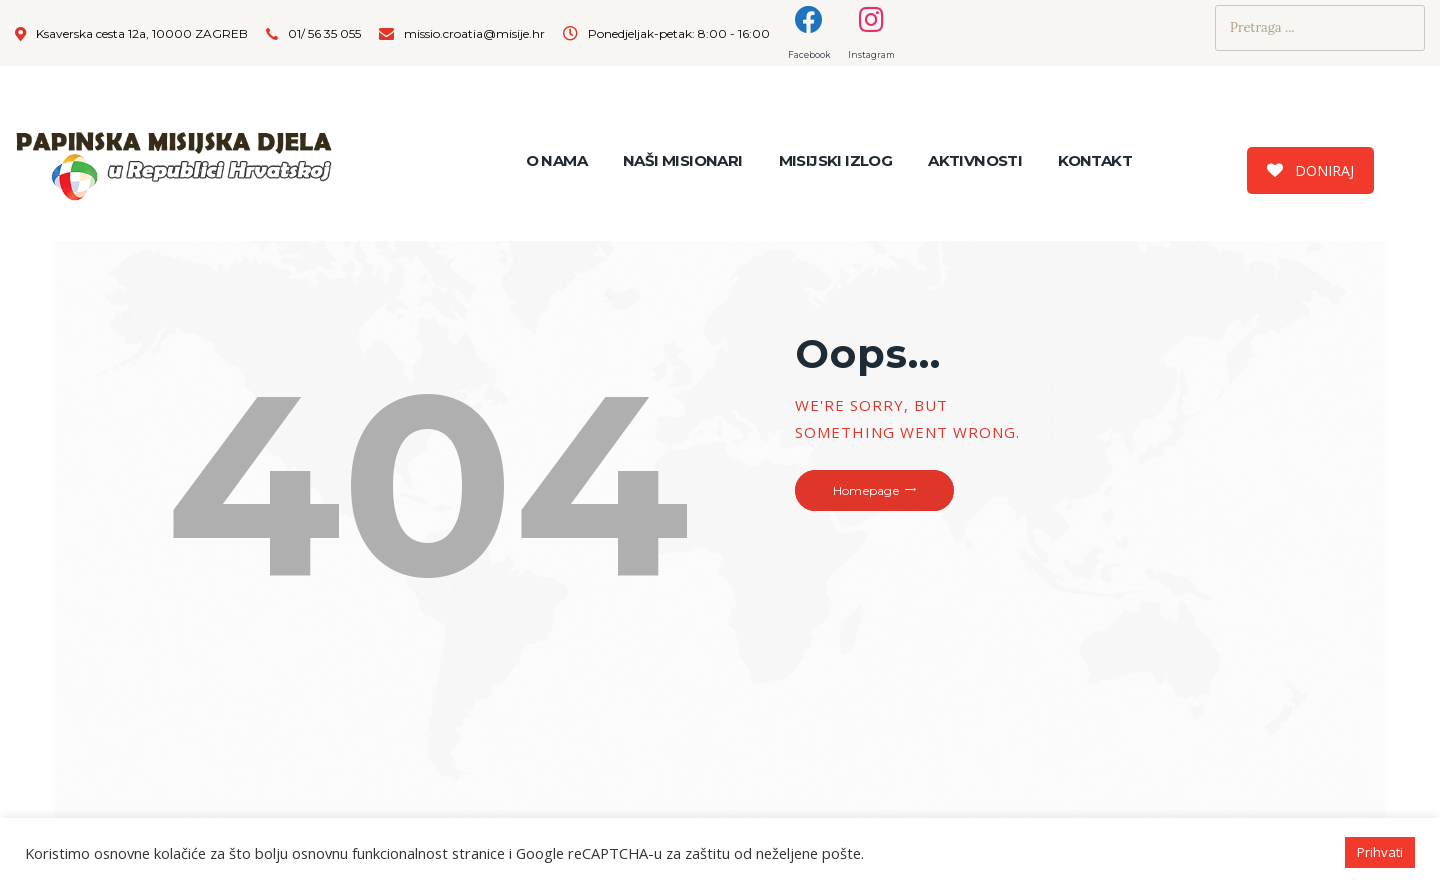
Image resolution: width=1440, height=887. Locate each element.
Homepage (866, 490)
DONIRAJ (1310, 170)
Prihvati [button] (1380, 852)
